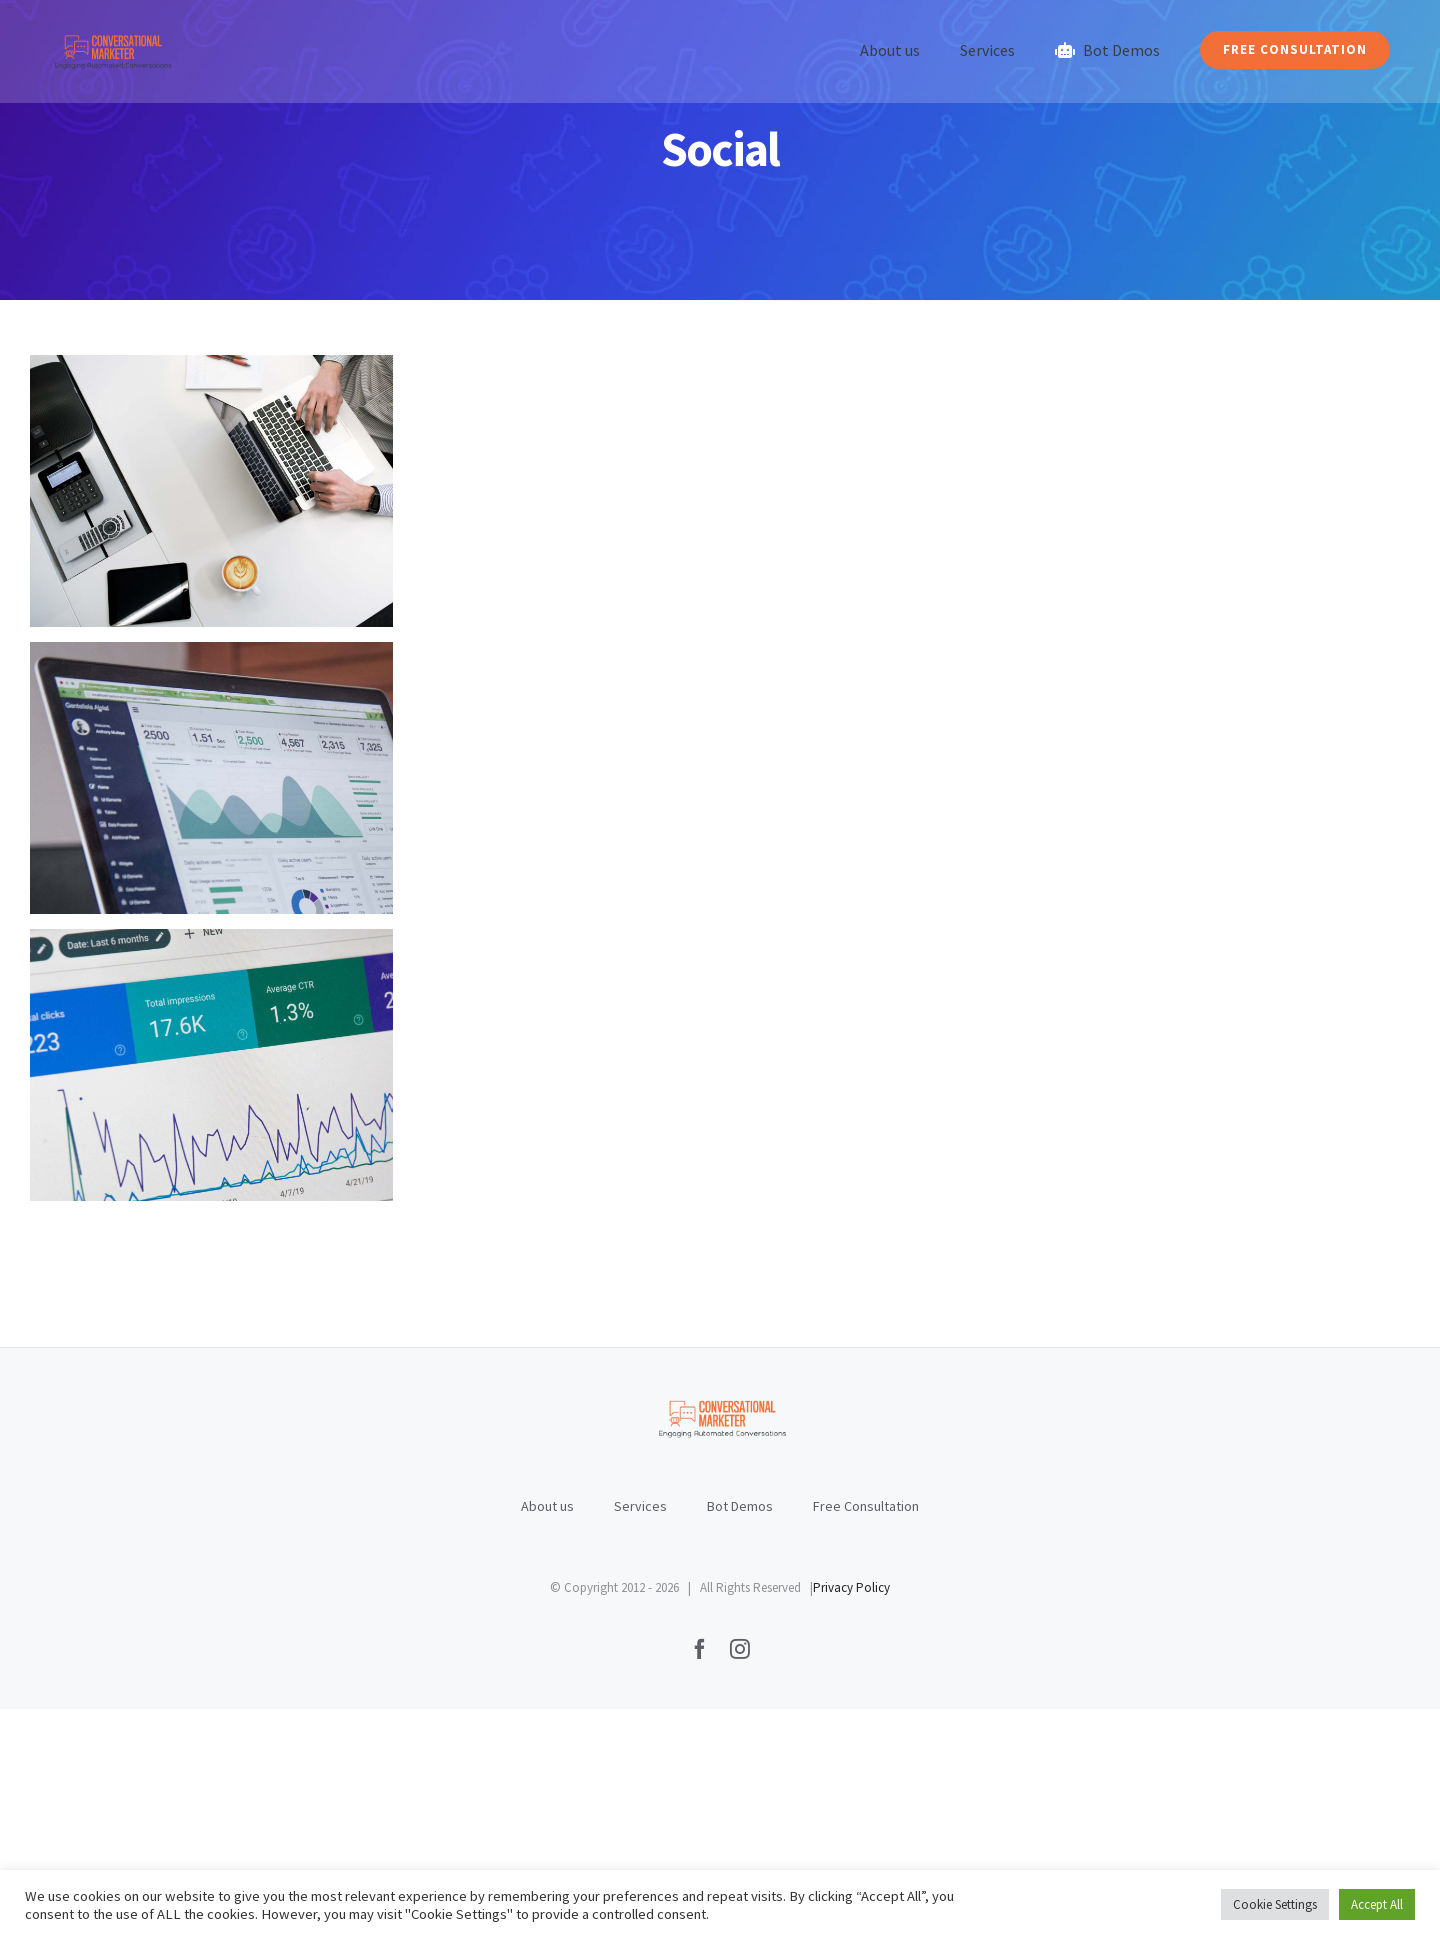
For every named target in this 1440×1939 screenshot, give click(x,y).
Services (640, 1736)
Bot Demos (740, 1736)
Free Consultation (866, 1736)
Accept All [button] (1377, 1904)
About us (547, 1736)
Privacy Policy (851, 1817)
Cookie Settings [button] (1275, 1904)
